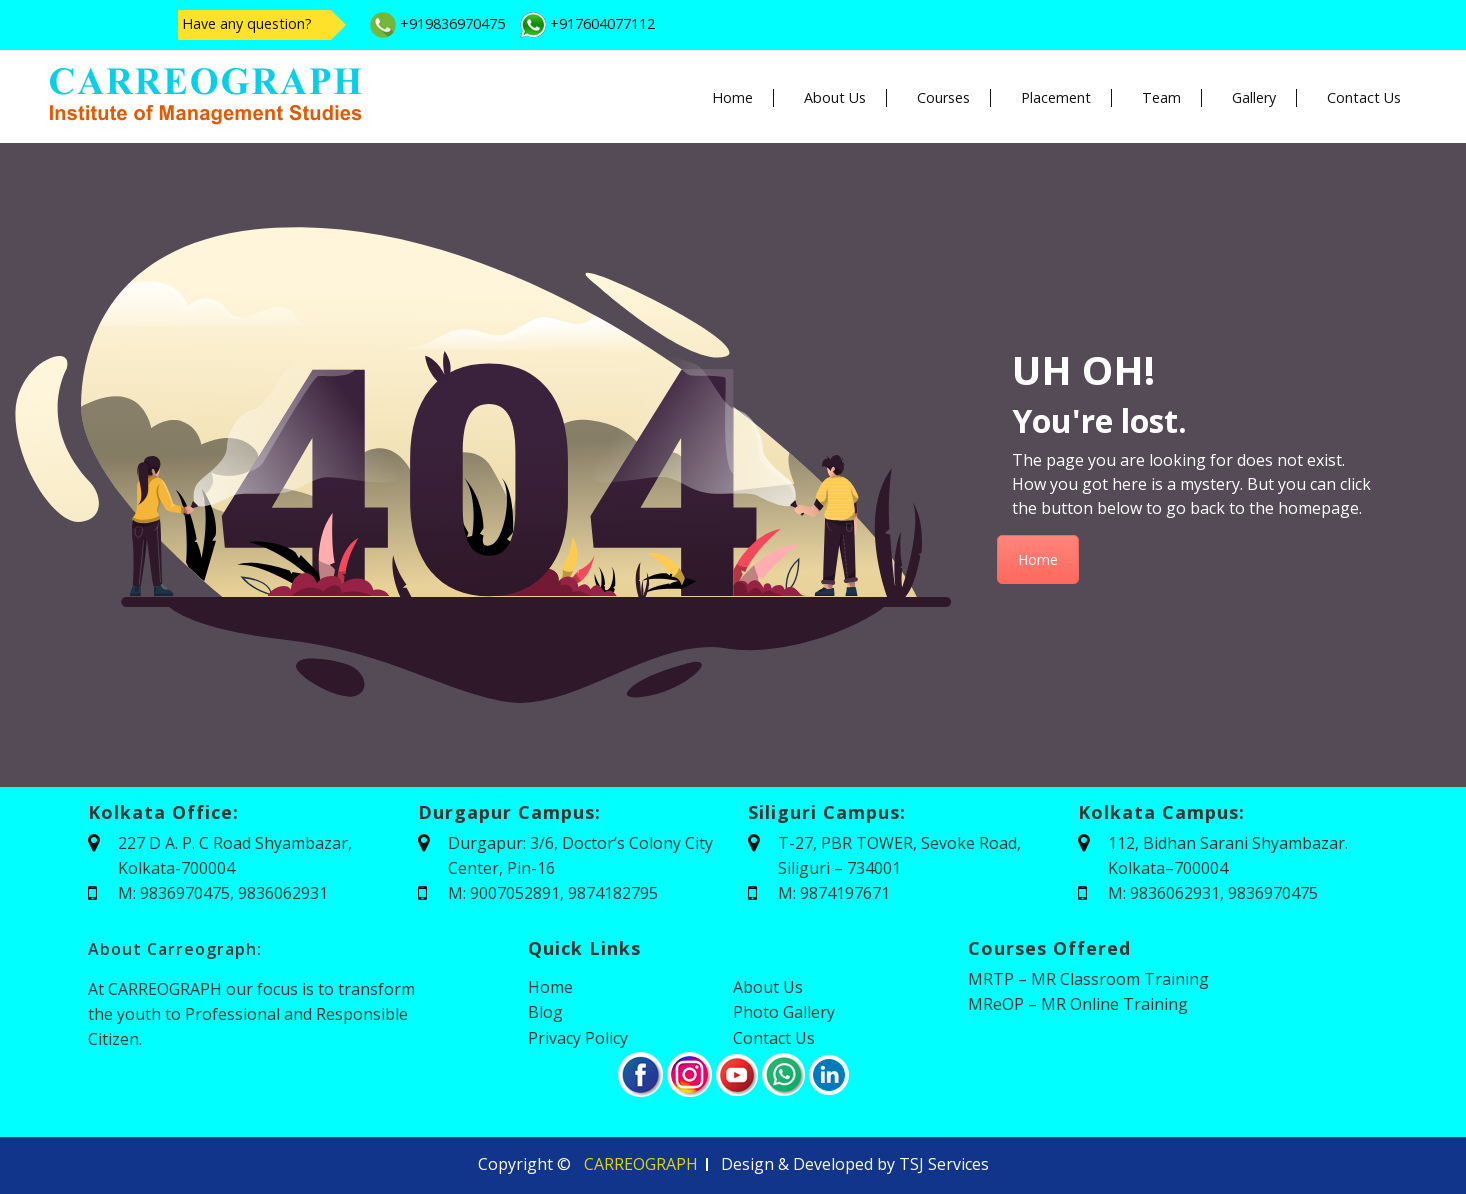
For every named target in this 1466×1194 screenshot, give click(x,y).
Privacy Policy (578, 1038)
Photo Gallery (784, 1012)
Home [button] (732, 98)
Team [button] (1161, 98)
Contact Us (774, 1038)
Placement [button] (1056, 98)
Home (1038, 559)
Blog (545, 1012)
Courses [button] (943, 98)
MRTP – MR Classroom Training (1088, 979)
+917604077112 (587, 23)
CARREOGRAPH (641, 1164)
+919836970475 (437, 23)
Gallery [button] (1254, 98)
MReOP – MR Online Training (1078, 1004)
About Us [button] (835, 98)
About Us (768, 987)
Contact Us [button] (1364, 98)
